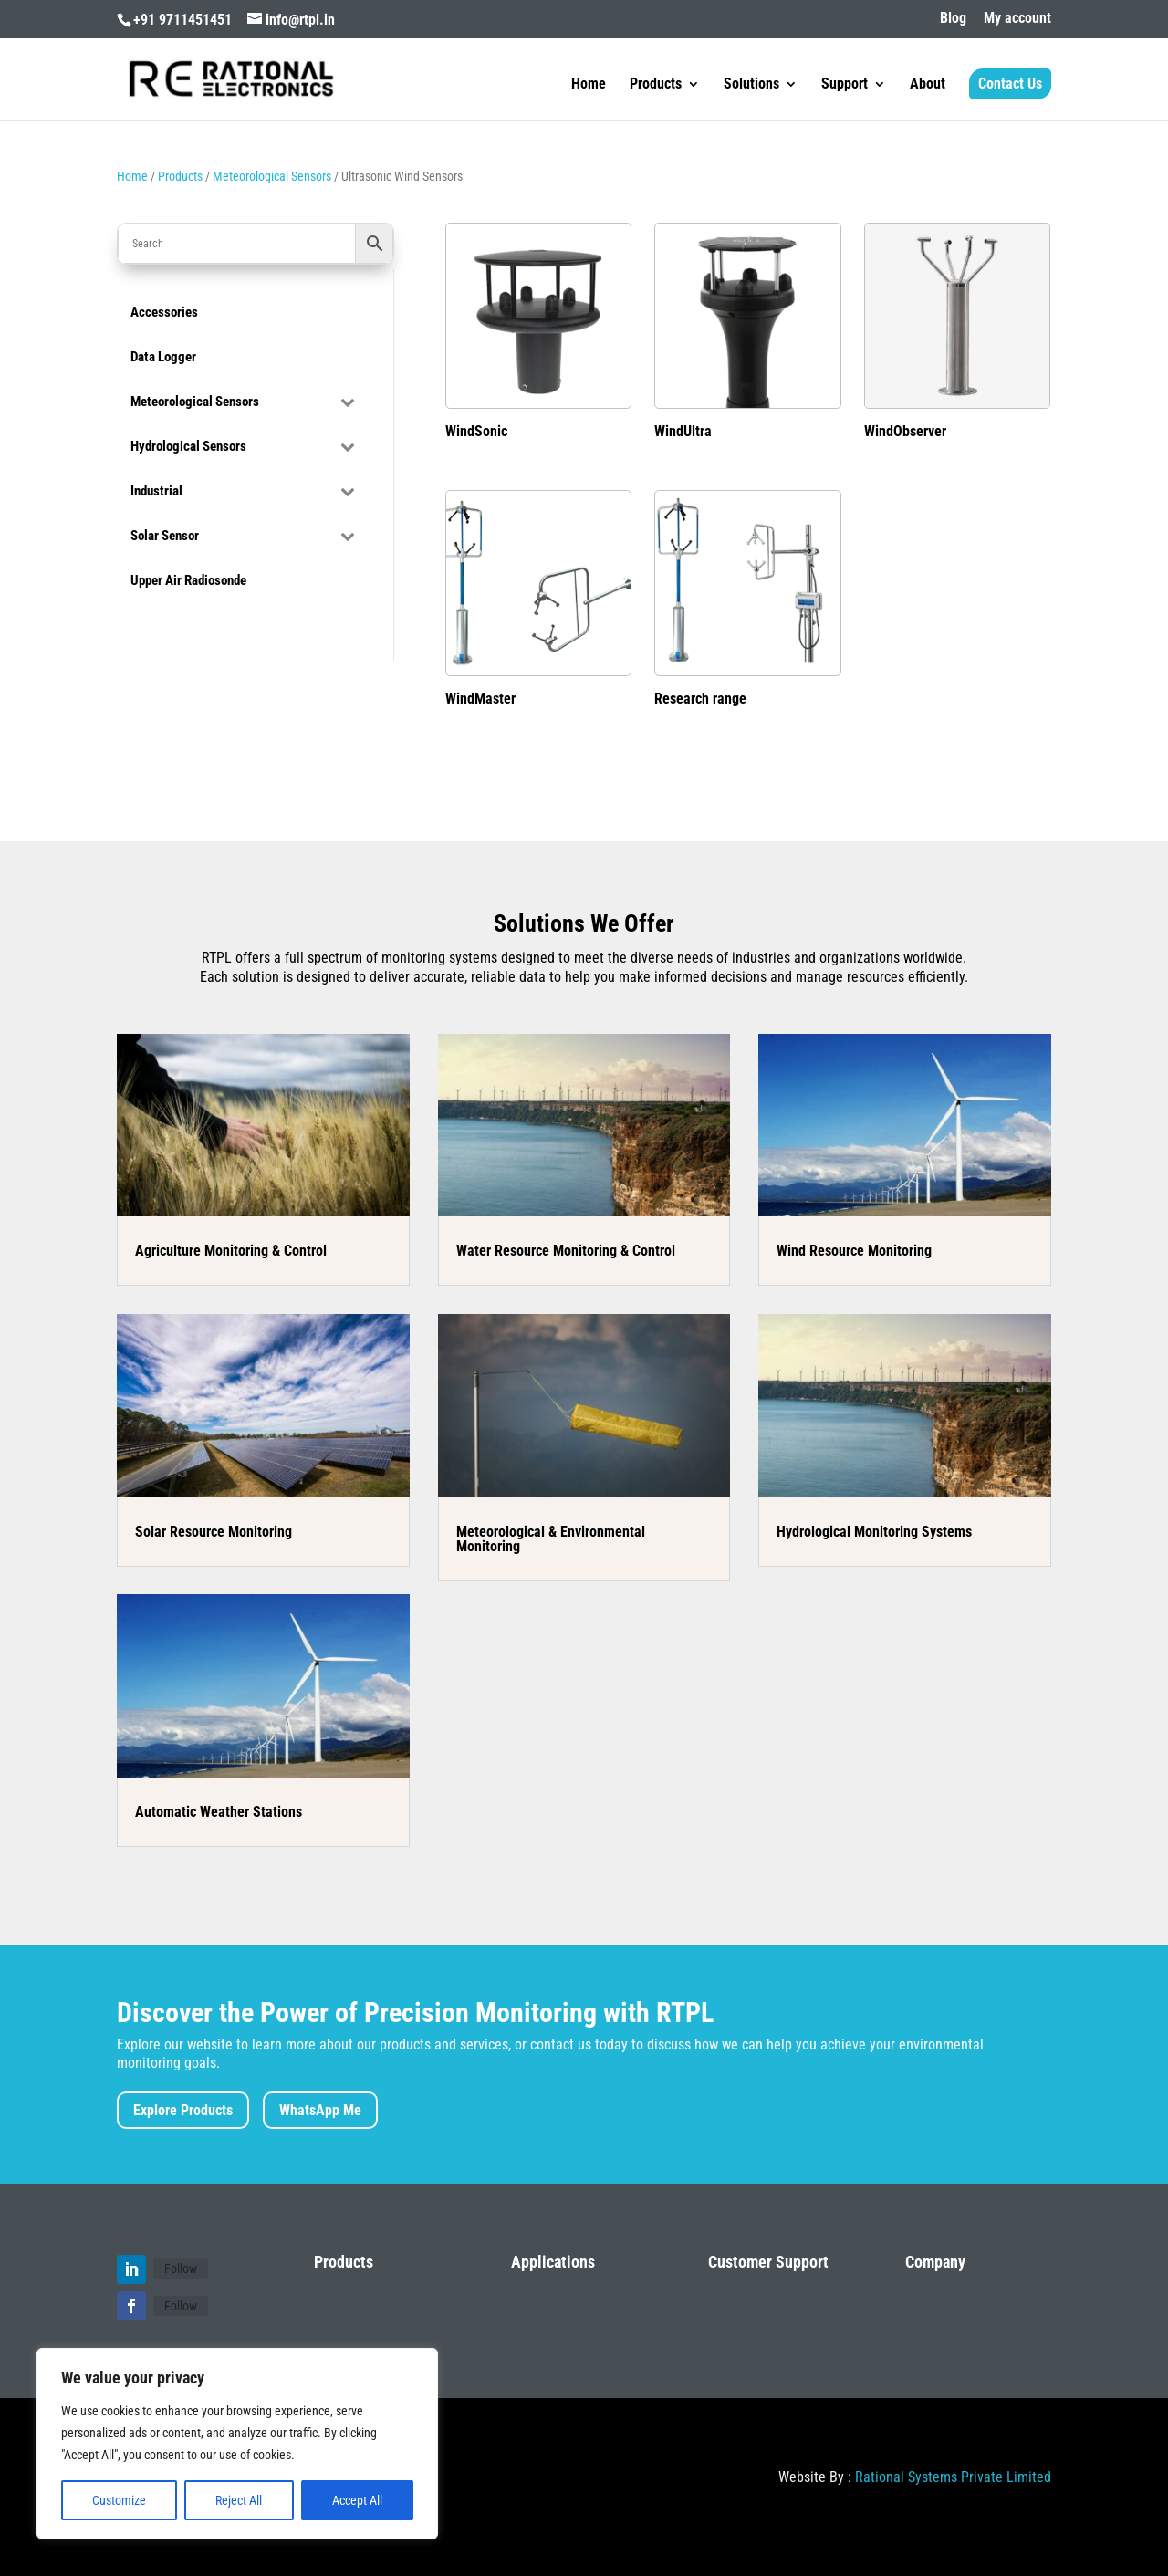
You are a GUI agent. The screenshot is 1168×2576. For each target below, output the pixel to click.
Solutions (751, 85)
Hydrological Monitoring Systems (874, 1531)
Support (844, 85)
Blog (953, 18)
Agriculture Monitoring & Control (231, 1250)
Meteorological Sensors (272, 176)
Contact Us (1010, 83)
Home (588, 85)
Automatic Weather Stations (218, 1811)
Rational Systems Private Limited (953, 2477)
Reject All (238, 2500)
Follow (180, 2268)
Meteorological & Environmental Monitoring (550, 1539)
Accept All (357, 2500)
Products (656, 85)
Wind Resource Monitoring (854, 1250)
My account (1017, 18)
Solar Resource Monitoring (213, 1531)
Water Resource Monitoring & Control (565, 1250)
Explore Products (183, 2110)
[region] (237, 2443)
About (927, 85)
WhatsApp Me (320, 2110)
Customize (119, 2500)
